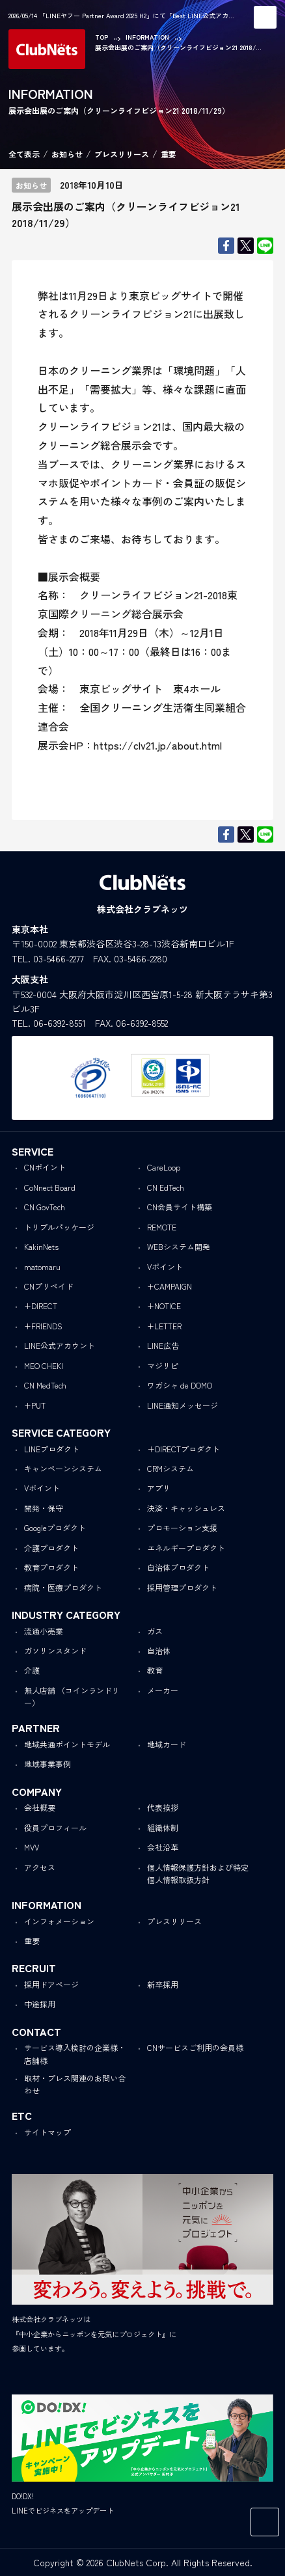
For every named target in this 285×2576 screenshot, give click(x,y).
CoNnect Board (49, 1187)
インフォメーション (59, 1921)
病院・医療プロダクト (63, 1587)
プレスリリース (121, 153)
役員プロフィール (55, 1827)
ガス (155, 1630)
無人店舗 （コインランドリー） (72, 1696)
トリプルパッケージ (59, 1226)
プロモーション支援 (182, 1527)
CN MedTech (45, 1384)
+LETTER (164, 1325)
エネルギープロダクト (186, 1547)
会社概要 (39, 1807)
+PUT (35, 1405)
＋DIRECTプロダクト (183, 1448)
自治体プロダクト (178, 1567)
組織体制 (162, 1827)
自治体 (158, 1650)
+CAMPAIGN (169, 1286)
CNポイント (45, 1167)
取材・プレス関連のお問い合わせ (75, 2084)
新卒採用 (162, 1984)
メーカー (162, 1690)
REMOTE (161, 1226)
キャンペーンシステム (63, 1468)
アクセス (39, 1867)
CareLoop (163, 1167)
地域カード (166, 1744)
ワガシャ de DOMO (179, 1384)
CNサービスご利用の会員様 (195, 2047)
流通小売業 (43, 1630)
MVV (31, 1846)
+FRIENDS (43, 1325)
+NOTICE (164, 1305)
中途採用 (39, 2003)
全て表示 (24, 153)
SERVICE (32, 1151)
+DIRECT (40, 1305)
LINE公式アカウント (59, 1345)
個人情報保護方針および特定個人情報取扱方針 (198, 1873)
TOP (101, 37)
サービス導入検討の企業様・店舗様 (75, 2053)
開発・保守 (43, 1507)
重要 (168, 153)
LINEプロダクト (51, 1448)
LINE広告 (163, 1345)
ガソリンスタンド (55, 1650)
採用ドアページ (51, 1984)
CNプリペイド (49, 1286)
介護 (32, 1669)
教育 (155, 1669)
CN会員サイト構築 (179, 1206)
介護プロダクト (51, 1547)
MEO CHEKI (43, 1365)
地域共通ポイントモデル (67, 1744)
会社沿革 (162, 1846)
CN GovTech (44, 1206)
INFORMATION (147, 37)
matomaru (42, 1266)
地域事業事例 (47, 1763)
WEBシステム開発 (178, 1246)
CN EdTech (165, 1187)
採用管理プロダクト (182, 1587)
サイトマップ (47, 2131)
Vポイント (165, 1266)
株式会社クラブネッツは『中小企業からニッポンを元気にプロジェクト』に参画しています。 (94, 2333)
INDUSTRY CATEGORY (66, 1614)
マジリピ (162, 1365)
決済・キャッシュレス (186, 1507)
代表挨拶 (162, 1807)
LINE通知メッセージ (182, 1405)
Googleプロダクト (55, 1527)
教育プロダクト (51, 1567)
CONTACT (36, 2031)
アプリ (158, 1487)
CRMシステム (170, 1468)
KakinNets (41, 1246)
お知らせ (67, 153)
